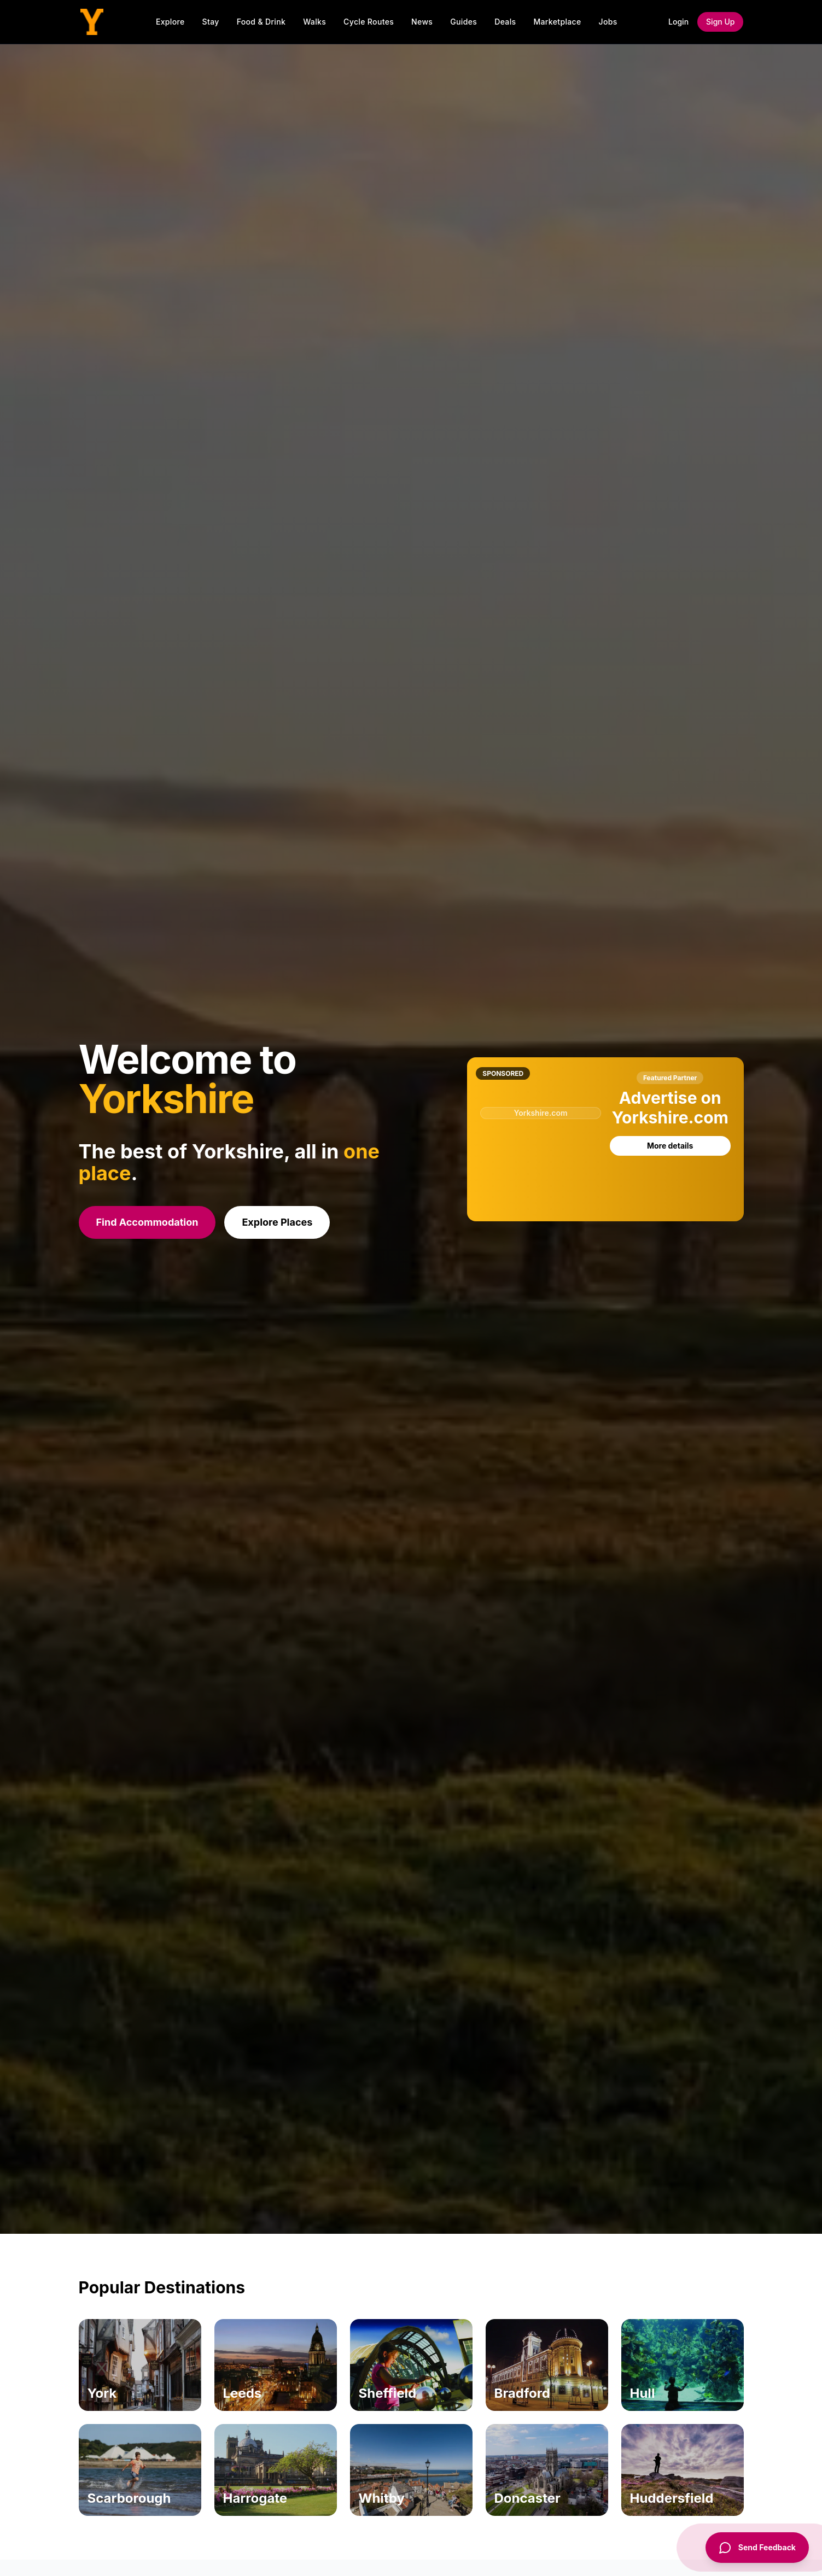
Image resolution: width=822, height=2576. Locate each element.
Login (678, 21)
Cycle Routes (368, 21)
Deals (505, 21)
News (422, 21)
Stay (210, 21)
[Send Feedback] (757, 2547)
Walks (314, 21)
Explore (170, 21)
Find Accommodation (147, 1222)
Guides (463, 21)
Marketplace (557, 21)
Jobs (608, 21)
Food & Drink (261, 21)
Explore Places (277, 1222)
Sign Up (720, 21)
